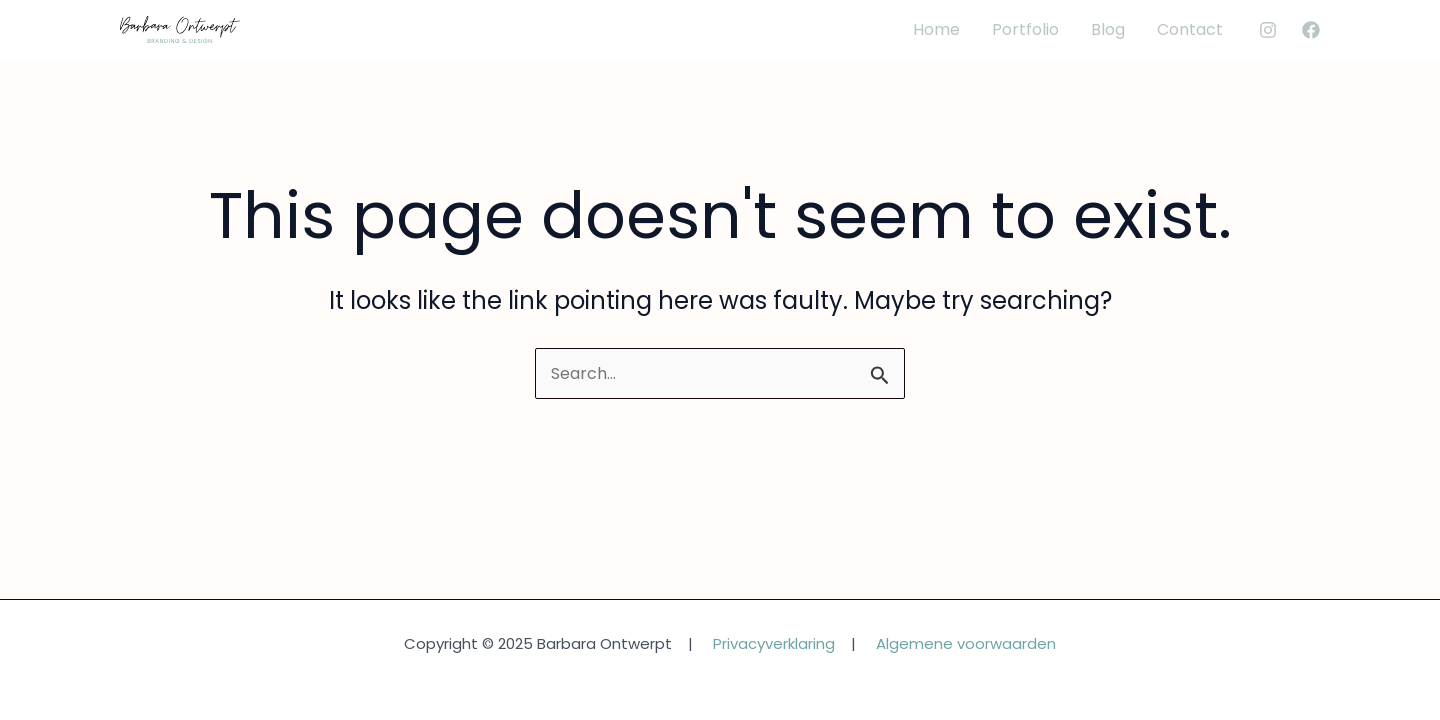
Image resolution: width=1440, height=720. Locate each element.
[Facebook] (1311, 30)
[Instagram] (1268, 30)
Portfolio (1025, 29)
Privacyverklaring (774, 643)
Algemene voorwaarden (966, 643)
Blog (1108, 29)
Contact (1190, 29)
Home (936, 29)
